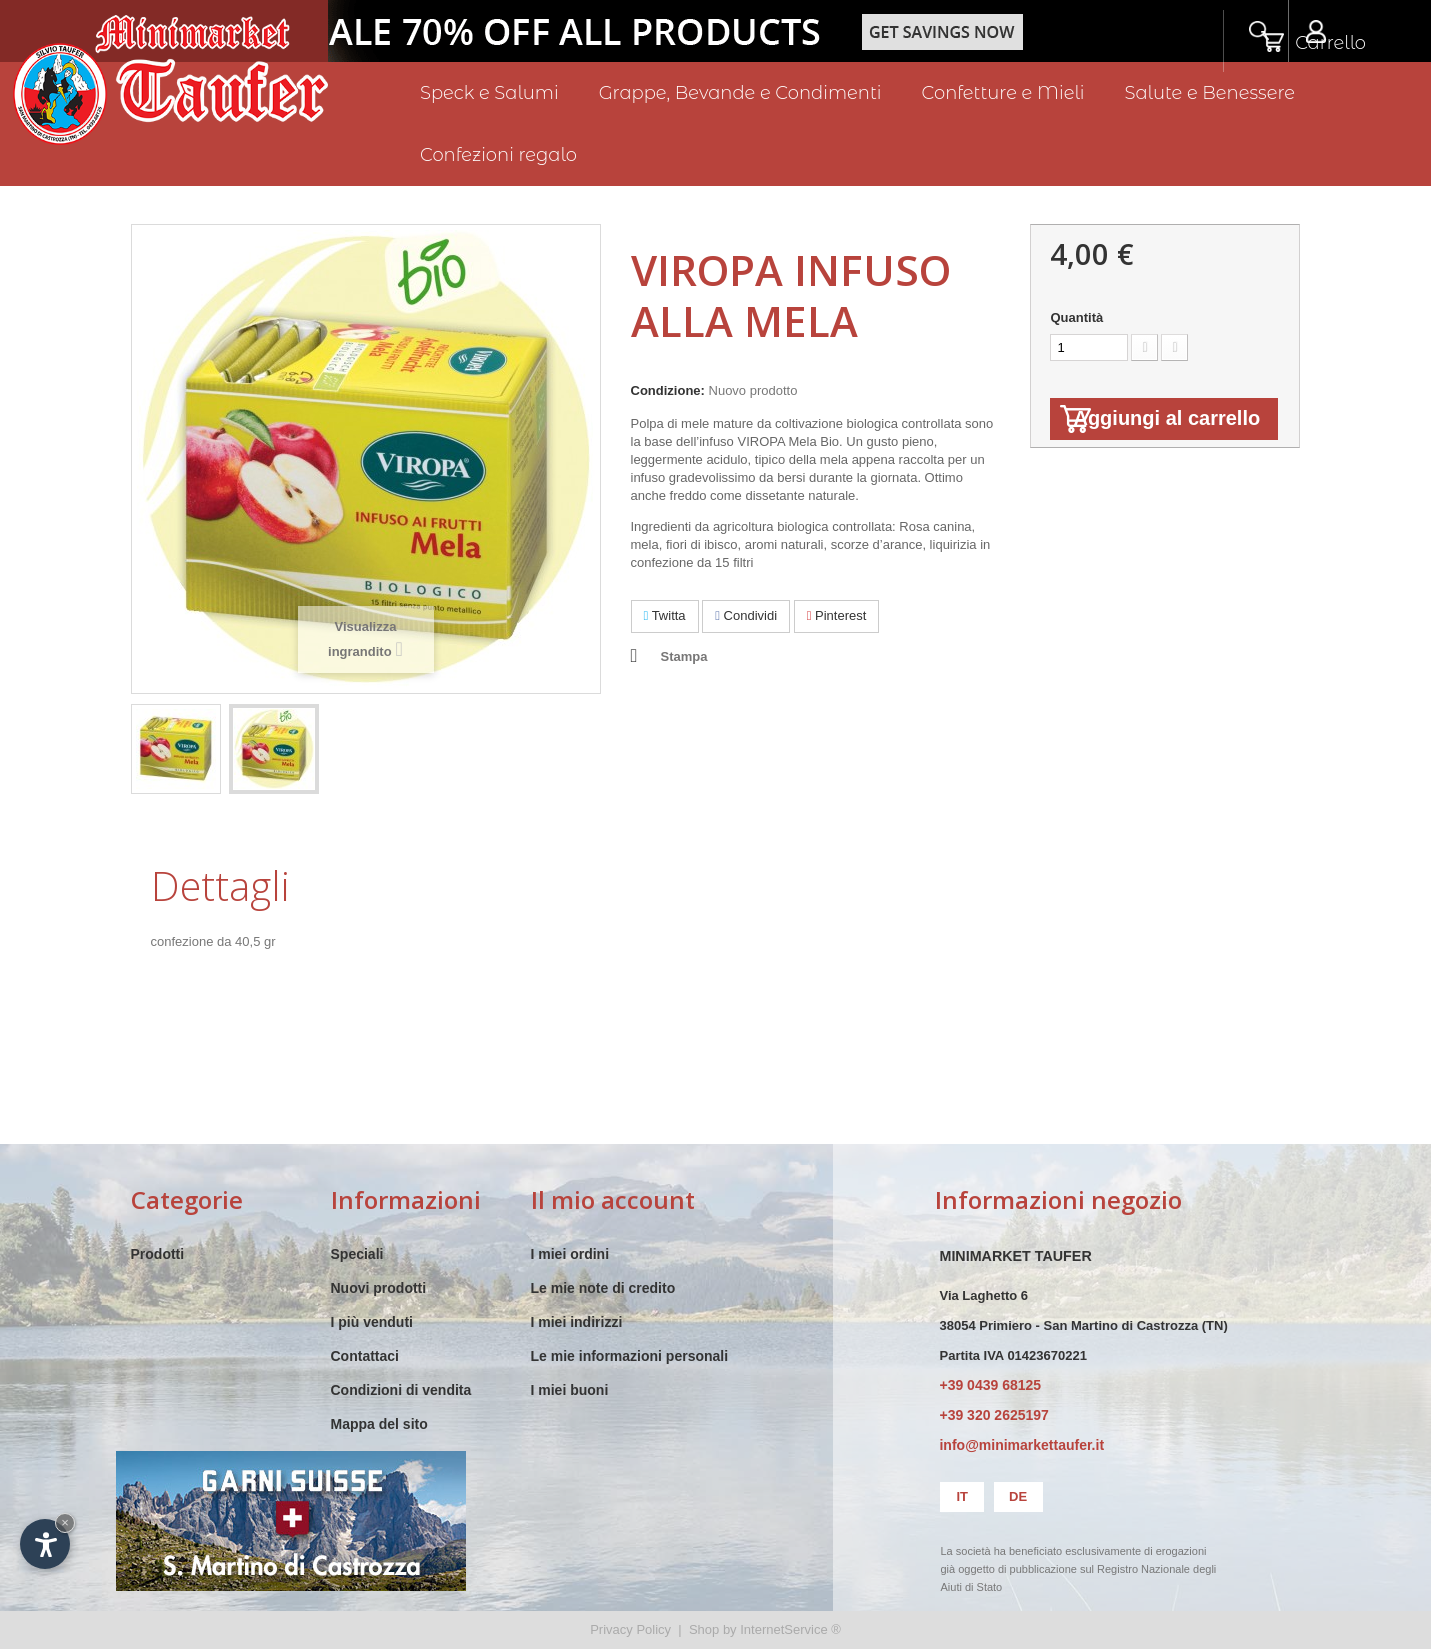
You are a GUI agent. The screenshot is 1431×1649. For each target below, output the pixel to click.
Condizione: (668, 390)
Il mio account (613, 1199)
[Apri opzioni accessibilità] (45, 1544)
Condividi (746, 615)
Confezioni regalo (498, 155)
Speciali (357, 1254)
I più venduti (372, 1322)
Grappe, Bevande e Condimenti (740, 93)
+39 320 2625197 (993, 1415)
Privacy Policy (630, 1629)
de (1018, 1496)
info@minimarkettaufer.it (1021, 1445)
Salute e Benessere (1209, 93)
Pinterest (837, 615)
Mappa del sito (379, 1424)
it (962, 1496)
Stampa (684, 656)
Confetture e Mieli (1003, 93)
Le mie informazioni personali (630, 1356)
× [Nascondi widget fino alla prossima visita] (65, 1522)
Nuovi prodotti (379, 1288)
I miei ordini (570, 1254)
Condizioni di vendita (401, 1390)
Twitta (665, 615)
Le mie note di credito (603, 1288)
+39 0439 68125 (990, 1385)
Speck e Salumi (489, 93)
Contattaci (365, 1356)
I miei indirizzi (577, 1322)
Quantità (1076, 317)
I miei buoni (570, 1390)
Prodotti (158, 1254)
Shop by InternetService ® (765, 1629)
